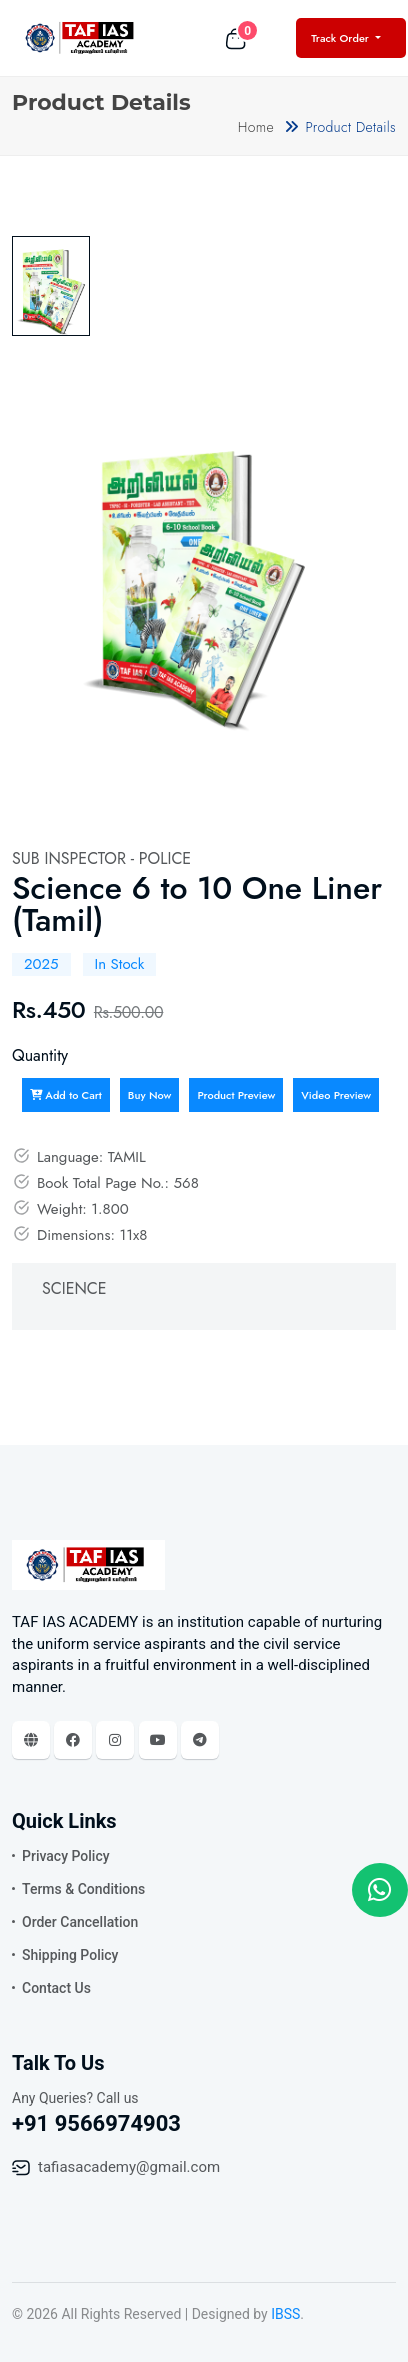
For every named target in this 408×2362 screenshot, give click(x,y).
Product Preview (236, 1095)
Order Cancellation (80, 1922)
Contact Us (56, 1988)
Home (256, 127)
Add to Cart (66, 1095)
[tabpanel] (194, 571)
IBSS (285, 2314)
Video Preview (336, 1095)
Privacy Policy (66, 1856)
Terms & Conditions (83, 1889)
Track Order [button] (341, 38)
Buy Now (150, 1095)
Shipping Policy (70, 1955)
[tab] (51, 286)
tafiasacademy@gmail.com (129, 2167)
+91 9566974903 (96, 2123)
